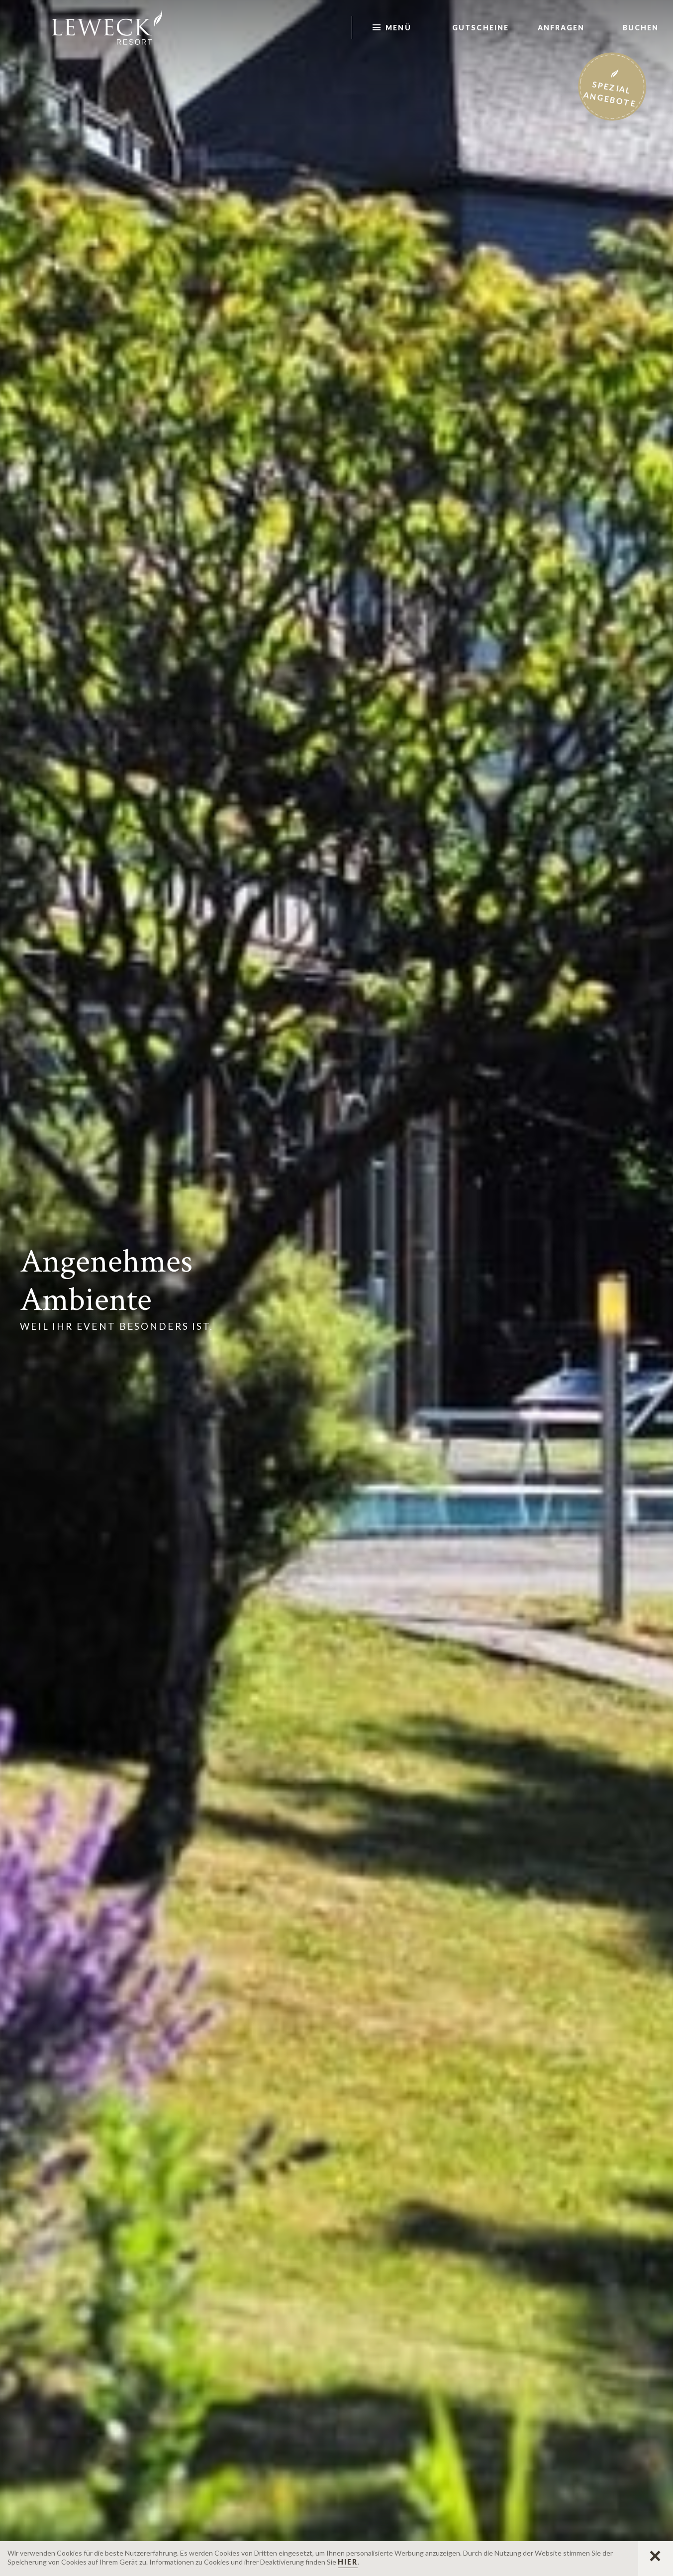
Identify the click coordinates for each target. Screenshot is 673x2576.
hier (348, 2562)
